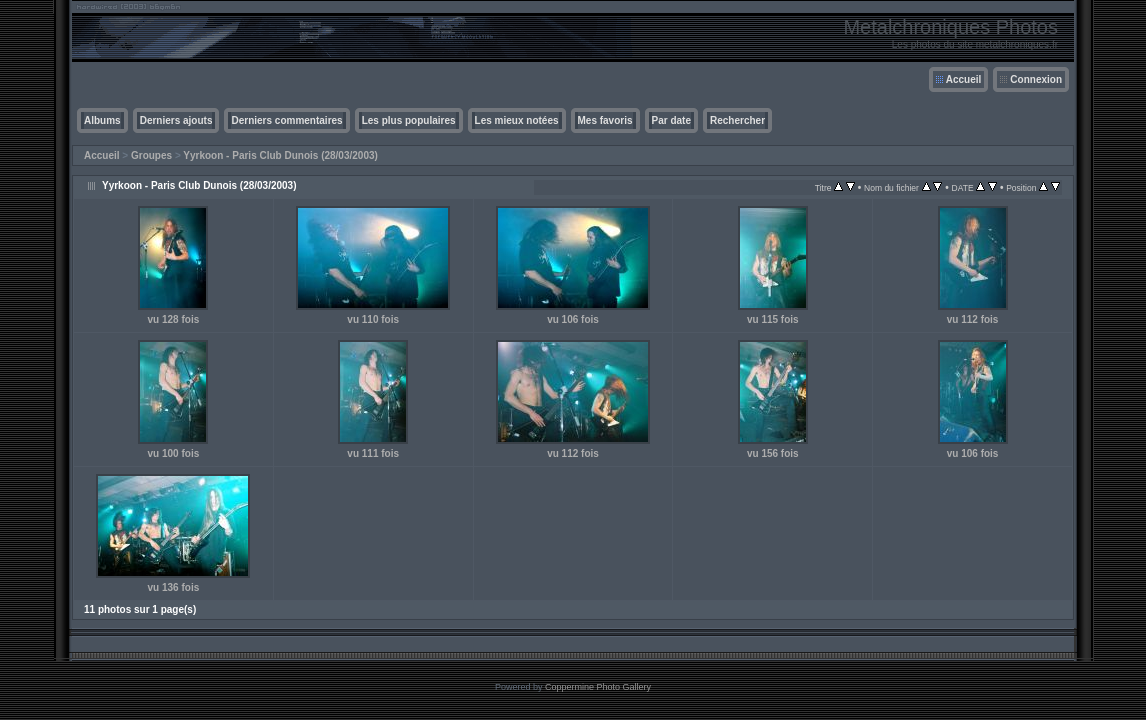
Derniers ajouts (176, 120)
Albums (102, 120)
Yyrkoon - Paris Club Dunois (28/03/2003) (280, 155)
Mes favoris (605, 120)
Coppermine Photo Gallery (598, 687)
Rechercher (737, 120)
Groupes (151, 155)
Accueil (964, 79)
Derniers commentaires (286, 120)
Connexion (1036, 79)
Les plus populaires (409, 120)
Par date (671, 120)
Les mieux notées (517, 120)
